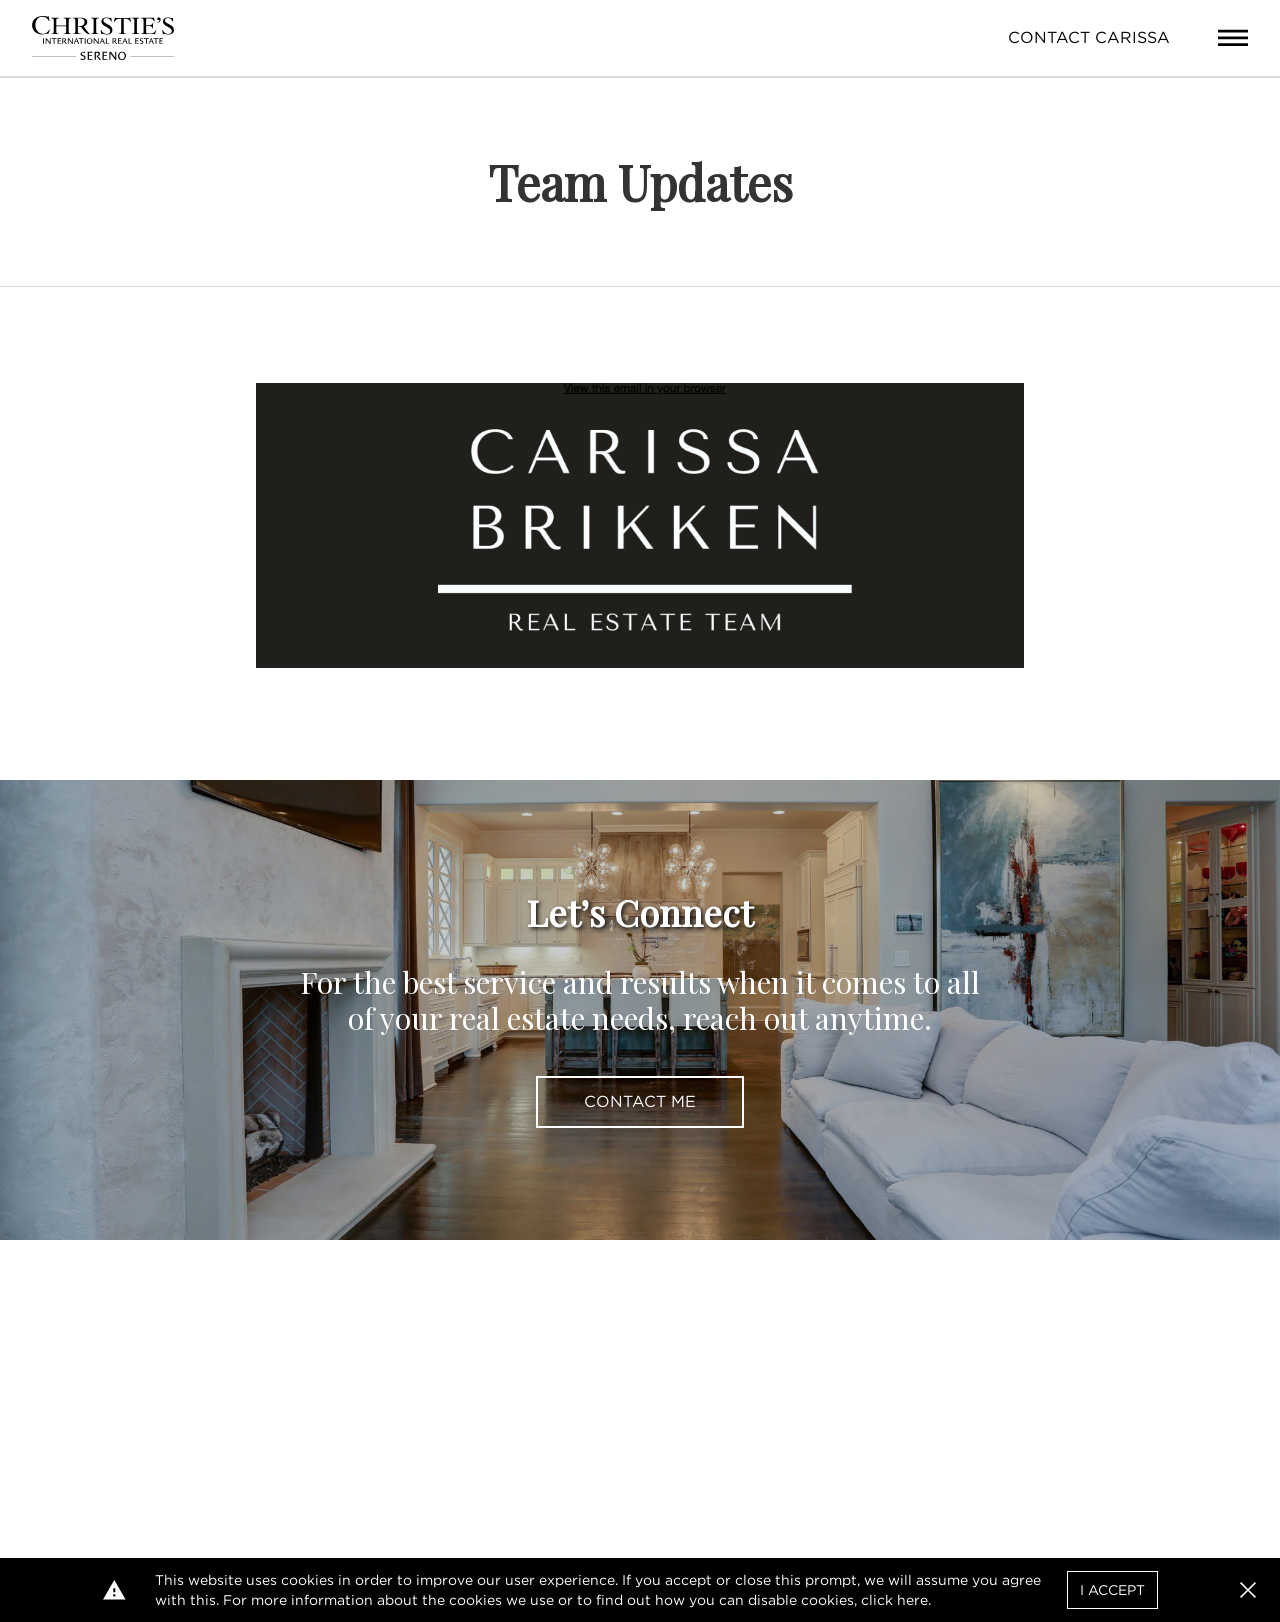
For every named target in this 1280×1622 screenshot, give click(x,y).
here (912, 1600)
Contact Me (640, 1101)
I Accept (1112, 1590)
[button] (1248, 1590)
